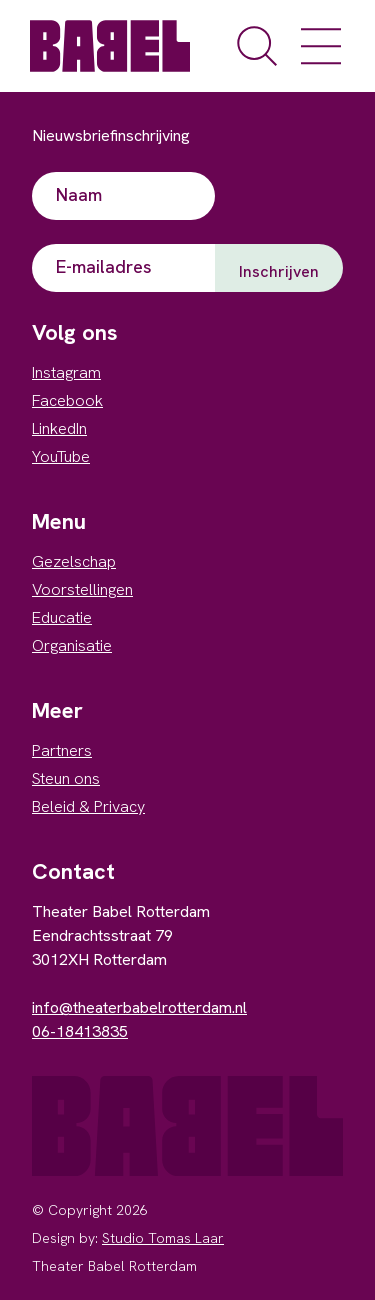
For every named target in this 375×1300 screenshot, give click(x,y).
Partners (62, 750)
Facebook (67, 400)
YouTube (61, 456)
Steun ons (66, 778)
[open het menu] (321, 46)
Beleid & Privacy (88, 806)
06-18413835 (80, 1031)
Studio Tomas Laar (163, 1238)
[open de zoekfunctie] (257, 46)
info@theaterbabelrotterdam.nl (139, 1007)
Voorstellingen (82, 589)
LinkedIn (59, 428)
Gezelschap (74, 561)
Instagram (66, 372)
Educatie (62, 617)
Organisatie (72, 645)
